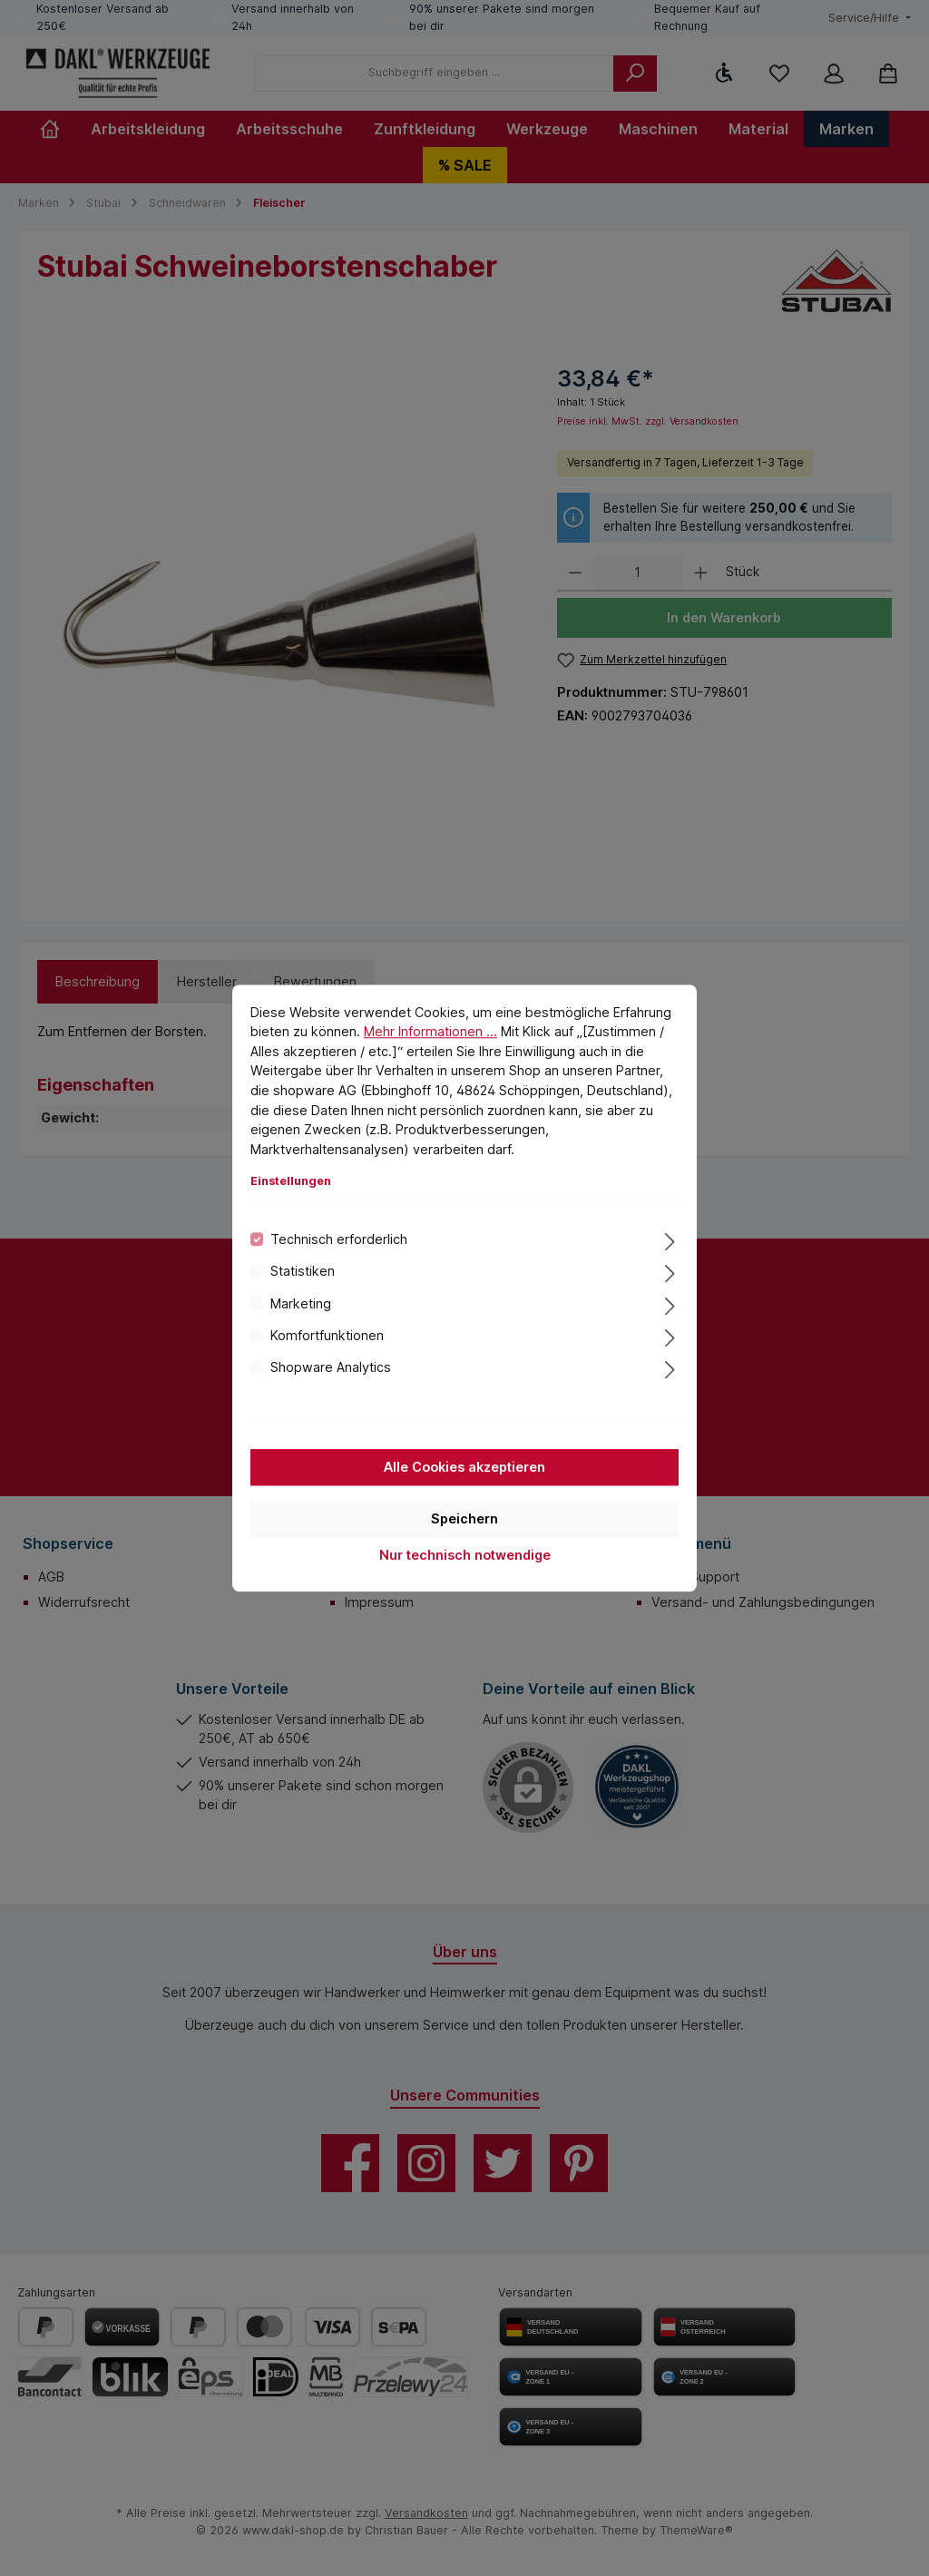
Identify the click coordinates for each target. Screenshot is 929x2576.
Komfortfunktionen (327, 1335)
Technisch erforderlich (338, 1239)
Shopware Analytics (330, 1368)
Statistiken (302, 1270)
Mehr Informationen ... (430, 1031)
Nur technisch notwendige (465, 1554)
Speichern (464, 1518)
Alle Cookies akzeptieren (464, 1466)
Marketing (300, 1303)
